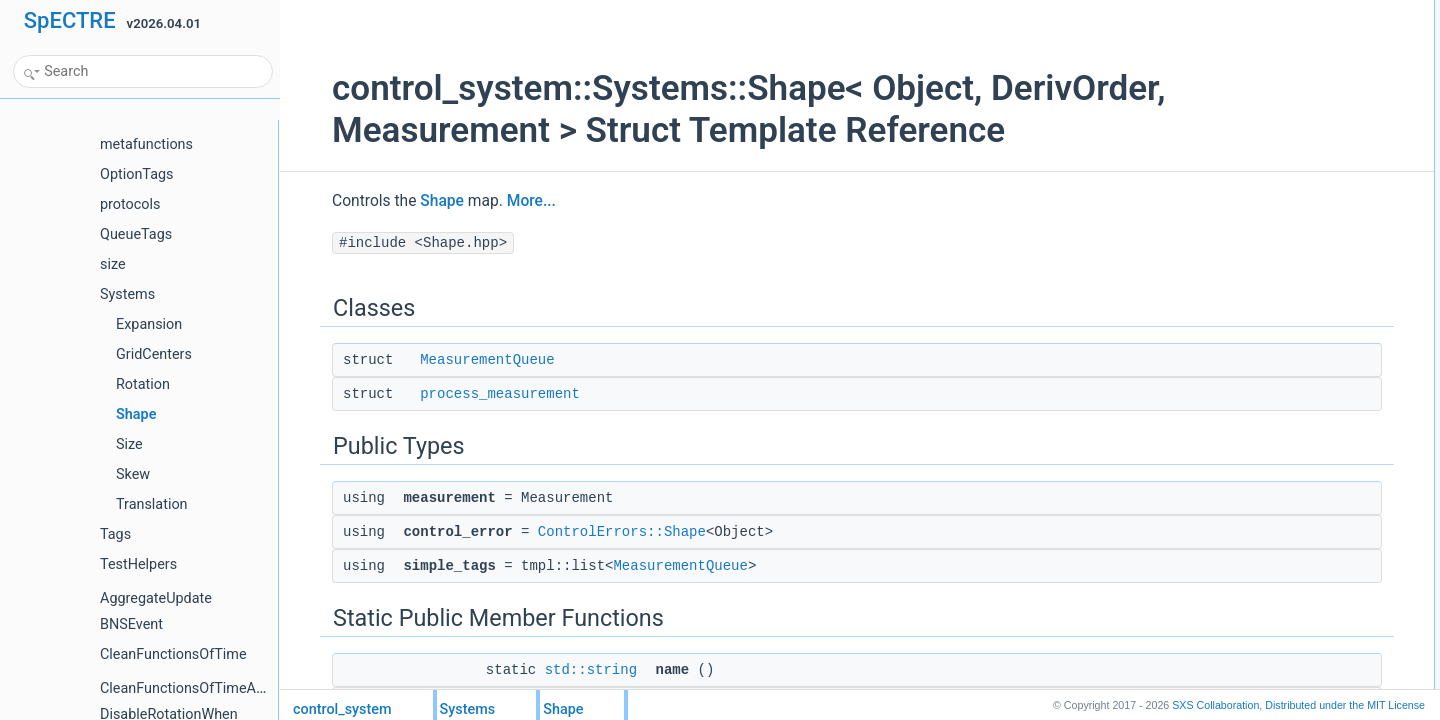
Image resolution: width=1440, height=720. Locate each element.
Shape (408, 201)
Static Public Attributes (1248, 231)
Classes (1210, 11)
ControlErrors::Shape (586, 532)
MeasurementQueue (451, 360)
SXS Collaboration (1215, 705)
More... (495, 201)
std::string (555, 670)
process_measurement (464, 394)
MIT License (1345, 705)
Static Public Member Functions (1273, 165)
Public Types (1223, 77)
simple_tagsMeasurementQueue (1291, 143)
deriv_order (1235, 253)
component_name (1253, 209)
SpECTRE (70, 20)
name (1220, 187)
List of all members (1239, 297)
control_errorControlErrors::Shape (1295, 121)
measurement (1241, 99)
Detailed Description (1242, 275)
